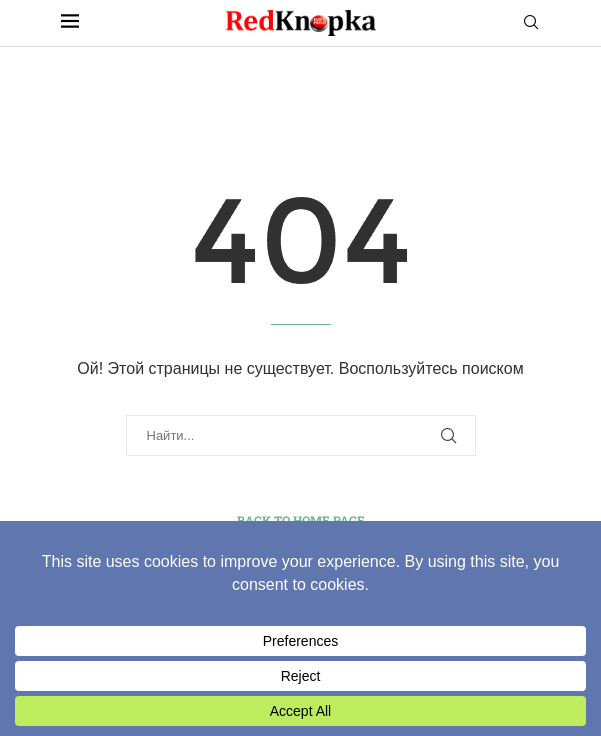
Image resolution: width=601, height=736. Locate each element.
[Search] (531, 23)
